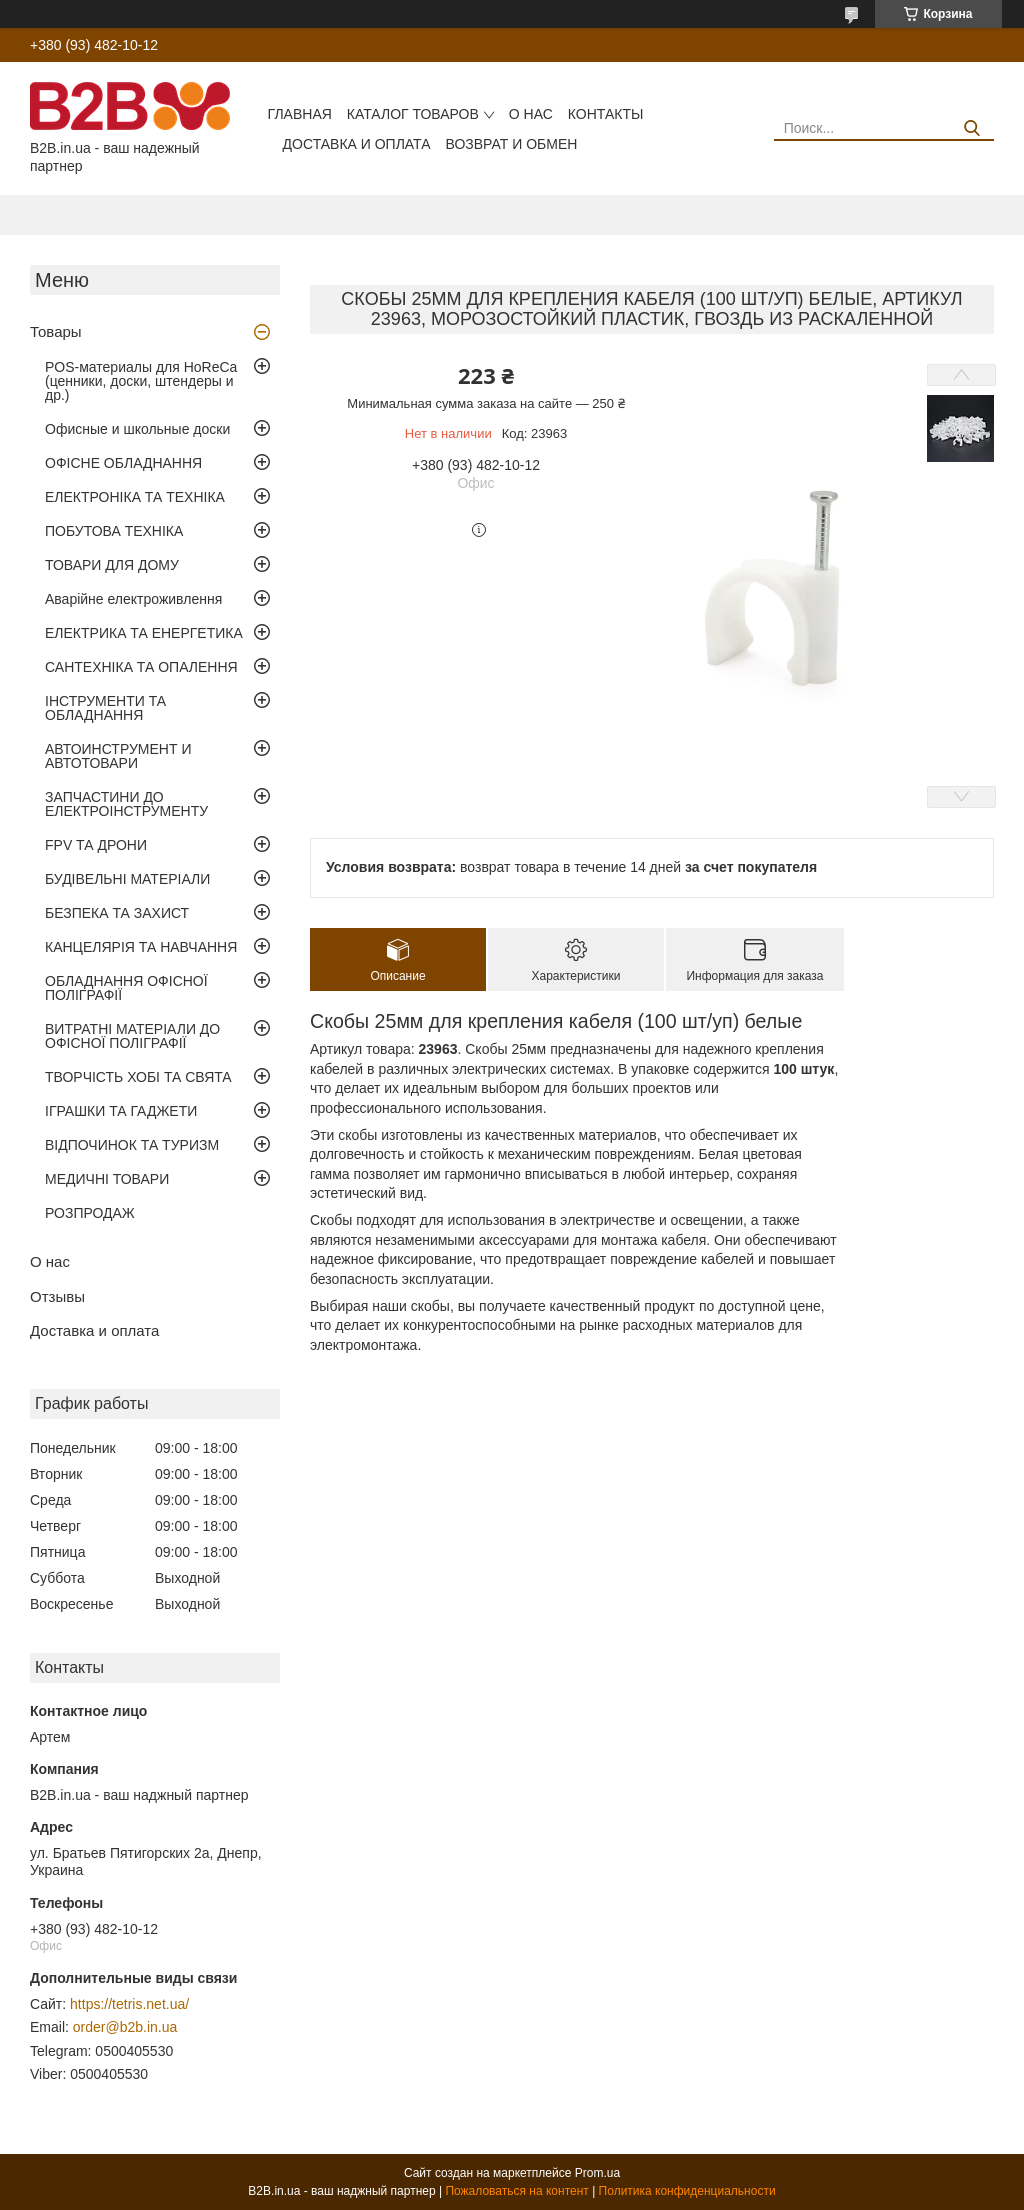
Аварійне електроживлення (133, 599)
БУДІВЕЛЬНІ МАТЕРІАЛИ (127, 879)
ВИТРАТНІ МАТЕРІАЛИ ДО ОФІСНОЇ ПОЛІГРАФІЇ (132, 1036)
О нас (531, 114)
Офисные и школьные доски (137, 429)
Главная (300, 114)
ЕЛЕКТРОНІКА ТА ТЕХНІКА (135, 497)
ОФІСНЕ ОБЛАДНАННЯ (123, 463)
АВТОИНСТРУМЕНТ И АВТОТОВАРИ (118, 756)
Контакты (606, 114)
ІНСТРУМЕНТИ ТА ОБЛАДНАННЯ (105, 708)
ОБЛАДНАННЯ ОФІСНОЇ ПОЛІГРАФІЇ (126, 988)
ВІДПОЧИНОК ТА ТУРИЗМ (132, 1145)
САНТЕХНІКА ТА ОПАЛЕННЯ (141, 667)
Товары (56, 331)
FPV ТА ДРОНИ (96, 845)
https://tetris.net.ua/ (129, 2004)
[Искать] (971, 128)
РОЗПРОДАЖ (90, 1213)
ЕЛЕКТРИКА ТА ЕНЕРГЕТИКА (144, 633)
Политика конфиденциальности (687, 2191)
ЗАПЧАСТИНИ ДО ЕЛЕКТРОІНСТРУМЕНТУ (126, 804)
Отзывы (57, 1296)
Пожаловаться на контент (516, 2191)
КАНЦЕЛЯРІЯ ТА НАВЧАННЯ (141, 947)
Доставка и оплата (357, 144)
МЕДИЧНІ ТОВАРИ (107, 1179)
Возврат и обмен (512, 144)
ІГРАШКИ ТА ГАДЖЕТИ (121, 1111)
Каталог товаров (413, 114)
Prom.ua (597, 2173)
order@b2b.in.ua (125, 2027)
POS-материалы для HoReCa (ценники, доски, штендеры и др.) (141, 381)
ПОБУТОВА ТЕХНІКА (114, 531)
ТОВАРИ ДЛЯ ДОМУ (112, 565)
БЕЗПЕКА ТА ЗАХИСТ (117, 913)
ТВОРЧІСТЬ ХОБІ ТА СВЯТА (138, 1077)
